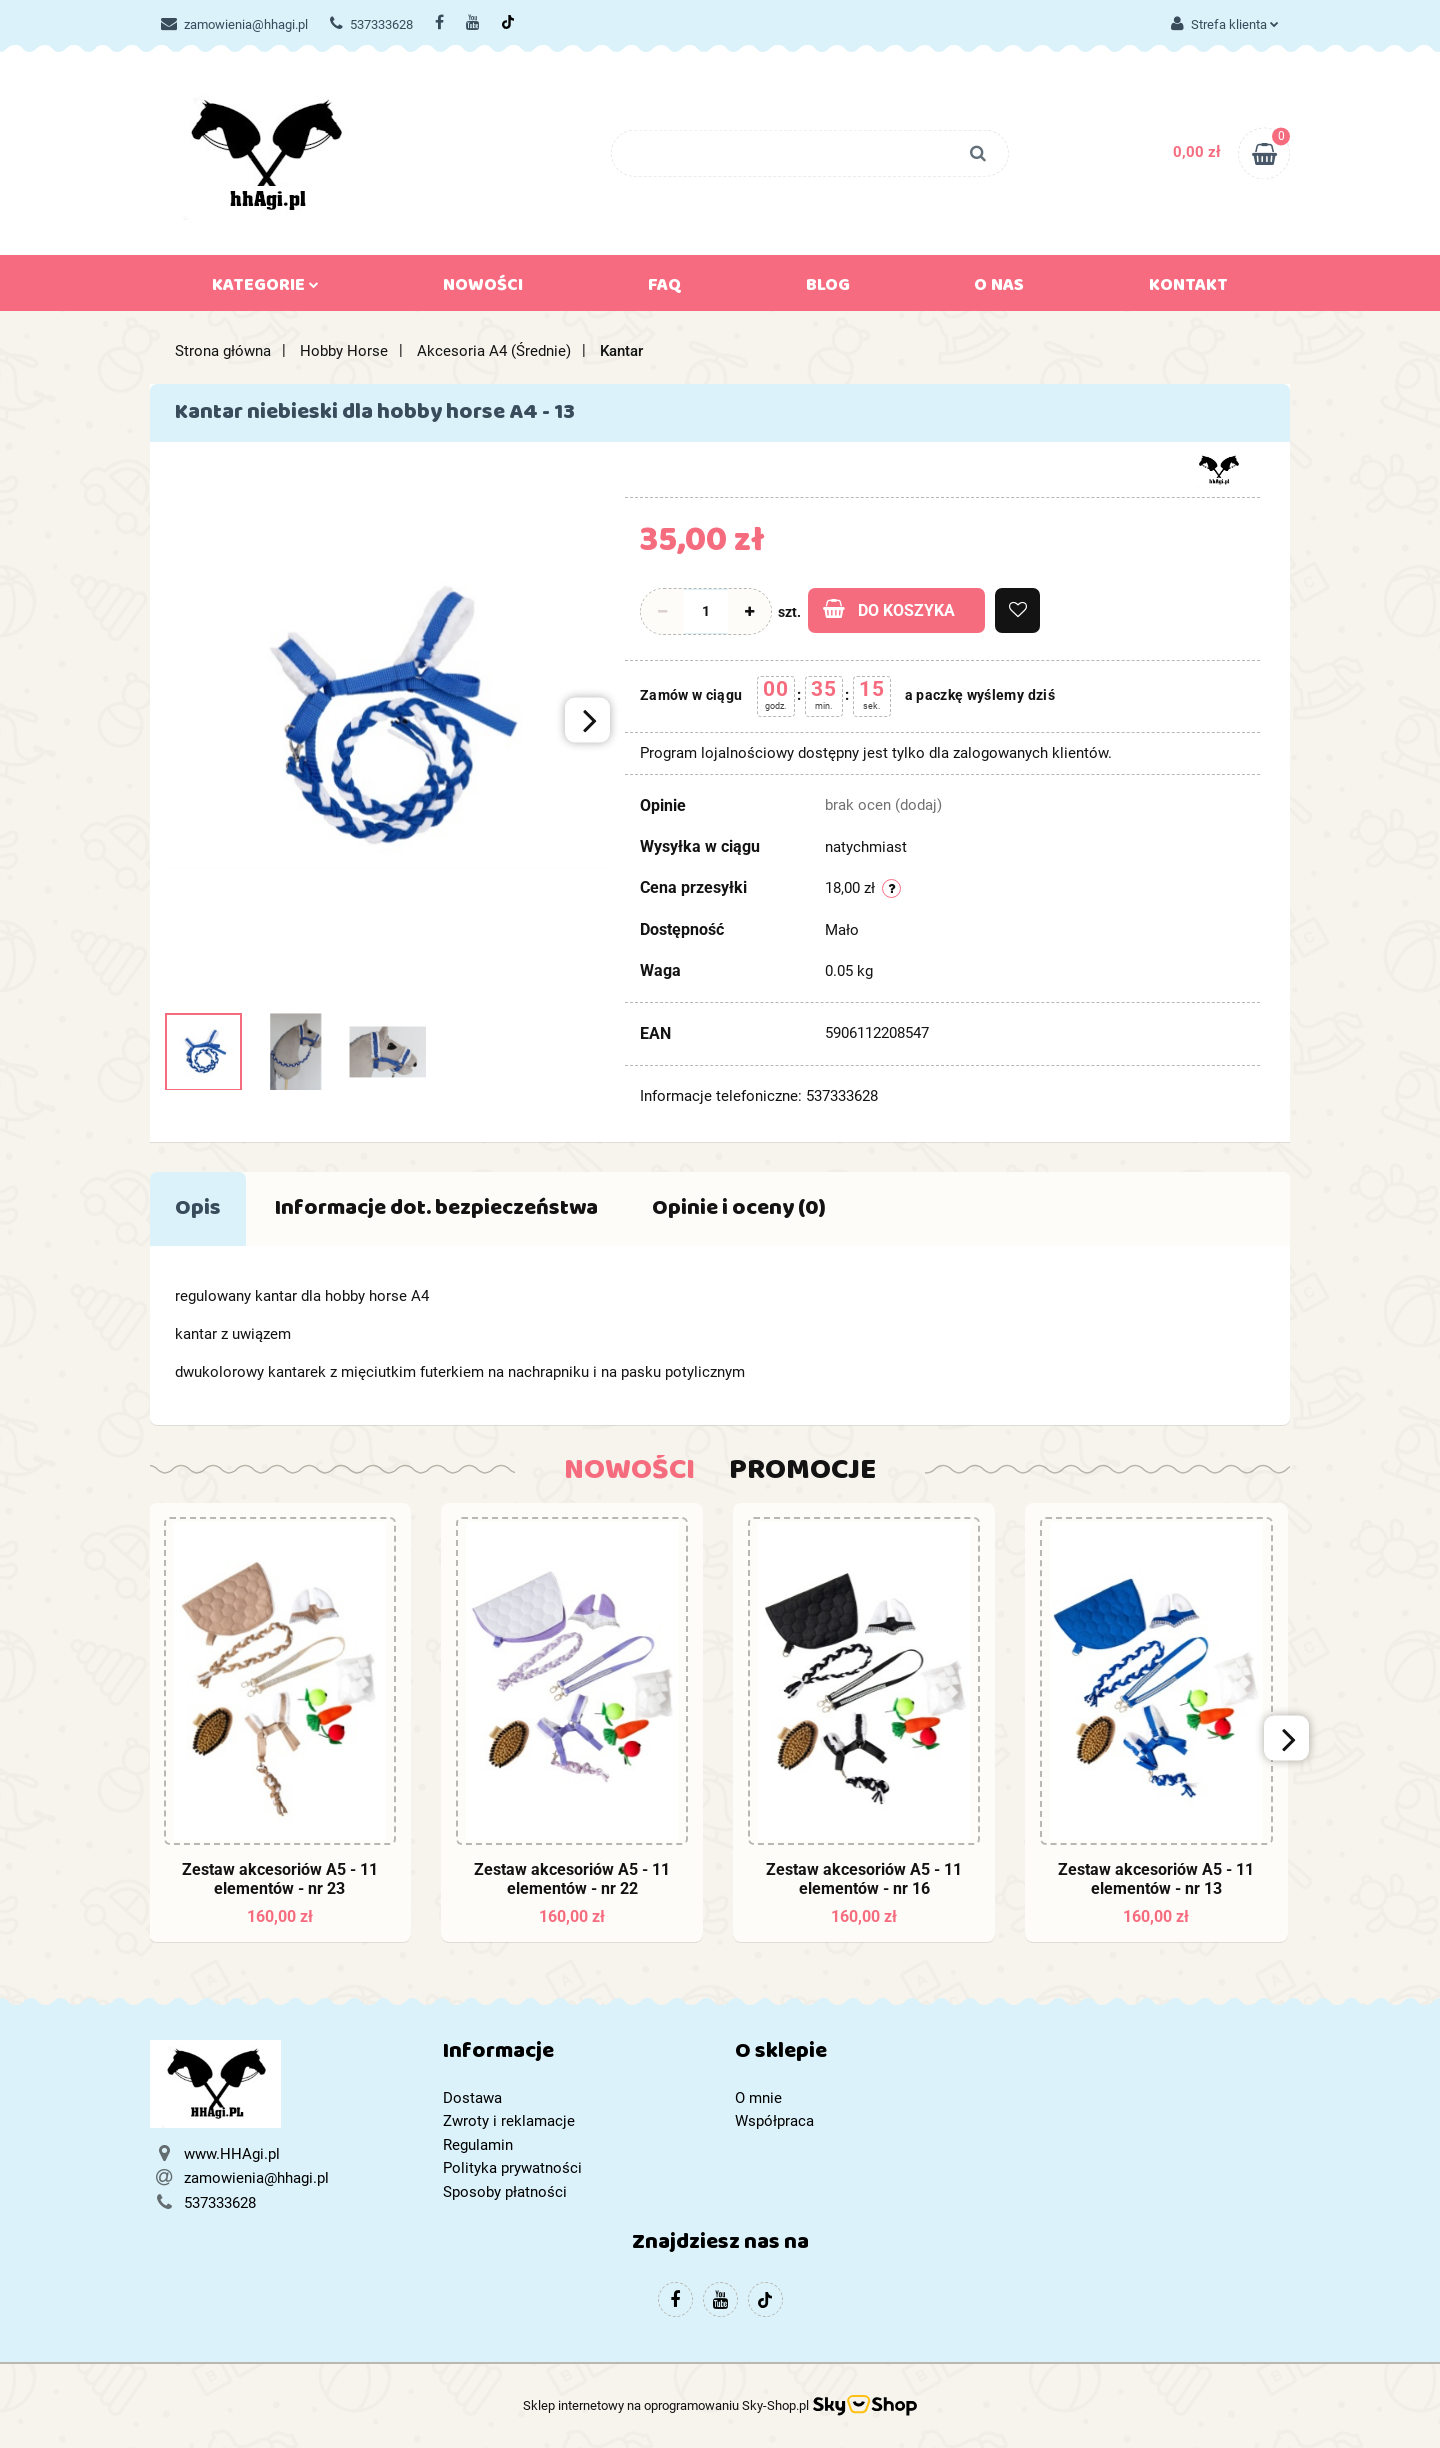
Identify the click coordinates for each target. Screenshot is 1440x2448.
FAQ (665, 289)
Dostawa (472, 2098)
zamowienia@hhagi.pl (234, 24)
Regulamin (478, 2145)
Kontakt (1188, 289)
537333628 (371, 24)
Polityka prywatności (512, 2168)
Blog (828, 289)
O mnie (758, 2098)
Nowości (483, 289)
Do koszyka (889, 609)
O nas (999, 289)
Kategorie (265, 289)
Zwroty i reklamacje (509, 2121)
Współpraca (774, 2121)
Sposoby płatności (505, 2192)
